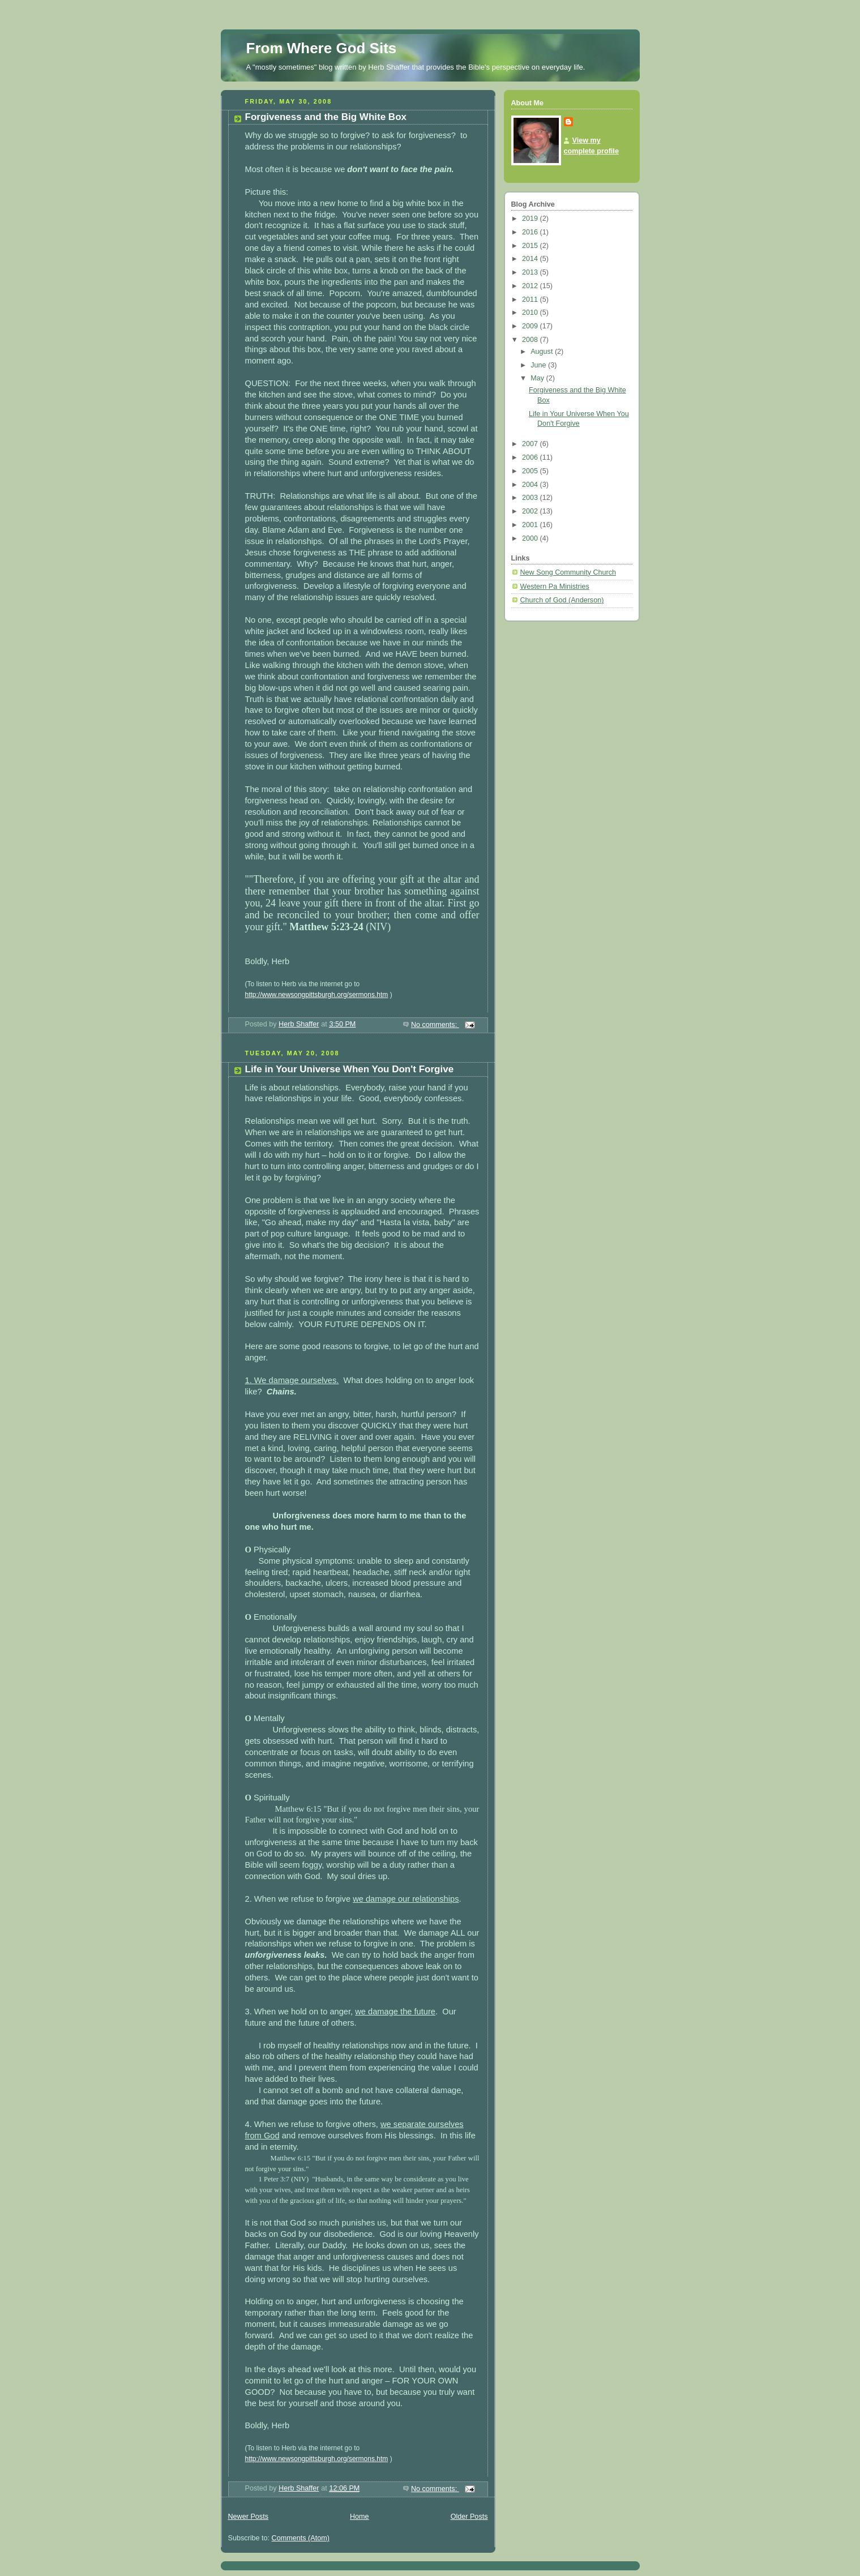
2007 (531, 444)
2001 (531, 525)
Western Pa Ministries (554, 586)
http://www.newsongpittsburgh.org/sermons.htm (316, 995)
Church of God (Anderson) (562, 600)
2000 (531, 538)
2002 (531, 511)
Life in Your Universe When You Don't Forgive (349, 1069)
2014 (531, 259)
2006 (531, 457)
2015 (531, 246)
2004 (531, 485)
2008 (531, 340)
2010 (531, 312)
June (539, 365)
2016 (531, 232)
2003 (531, 498)
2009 (531, 326)
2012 (531, 286)
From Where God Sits (321, 48)
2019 (531, 218)
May (538, 378)
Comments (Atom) (301, 2538)
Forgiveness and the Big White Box (326, 117)
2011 (531, 299)
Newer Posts (248, 2517)
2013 (531, 272)
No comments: (435, 1025)
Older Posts (469, 2517)
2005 (531, 471)
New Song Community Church (568, 572)
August (542, 352)
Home (359, 2517)
